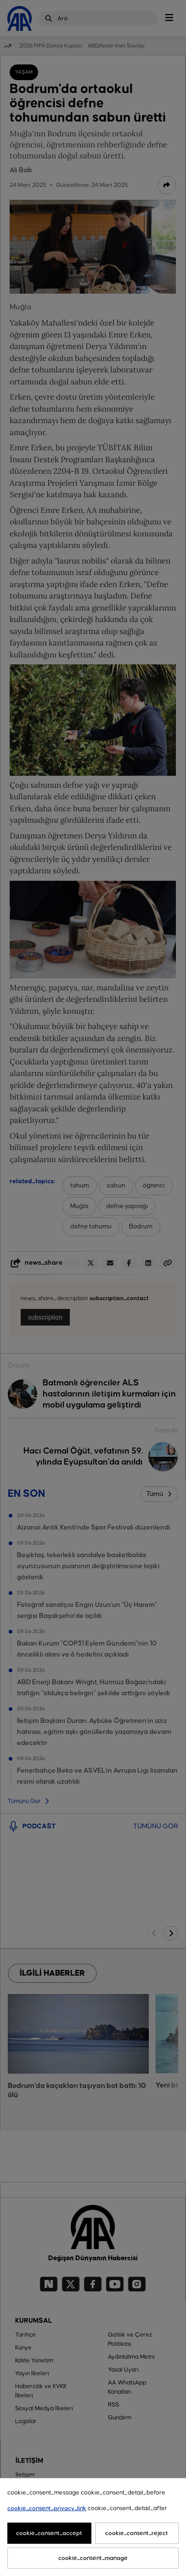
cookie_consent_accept (49, 2533)
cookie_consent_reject (136, 2533)
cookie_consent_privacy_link (46, 2508)
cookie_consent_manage (93, 2558)
